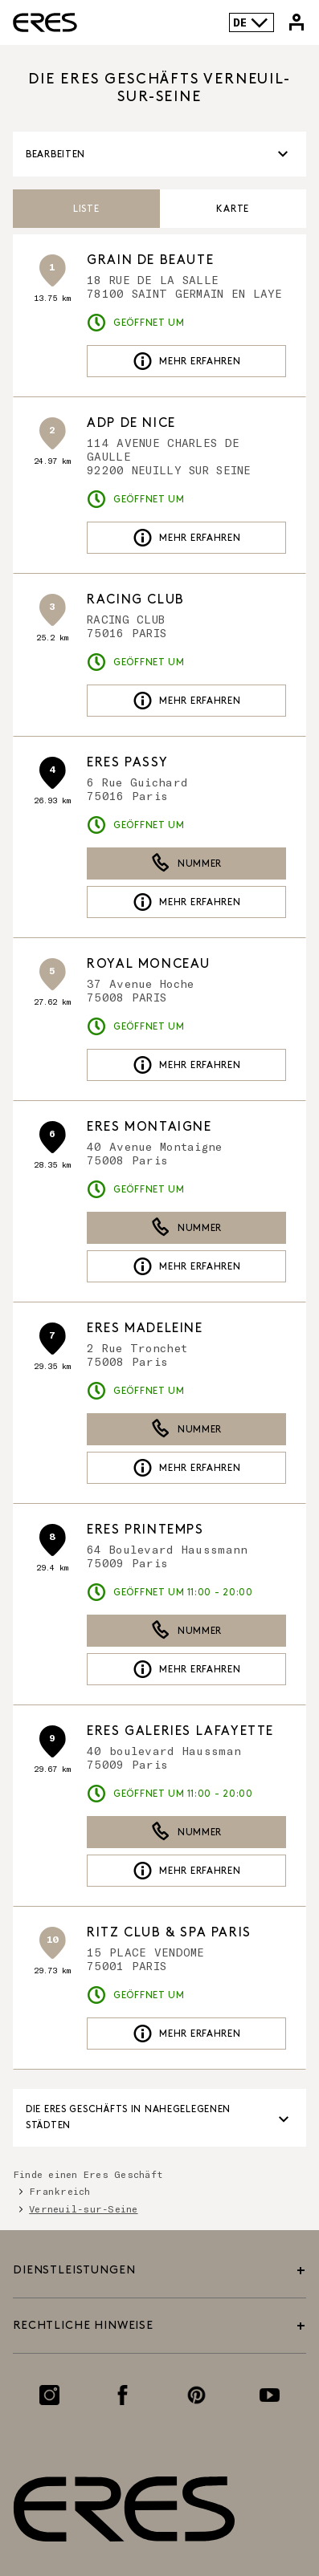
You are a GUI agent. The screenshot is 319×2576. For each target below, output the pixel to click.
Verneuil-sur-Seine (83, 2208)
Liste (86, 209)
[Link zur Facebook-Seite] (122, 2395)
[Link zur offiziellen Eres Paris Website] (45, 22)
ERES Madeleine (144, 1329)
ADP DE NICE (131, 423)
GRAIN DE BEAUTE (150, 260)
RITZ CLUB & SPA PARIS (169, 1933)
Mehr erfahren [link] (187, 361)
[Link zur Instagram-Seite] (49, 2395)
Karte (232, 209)
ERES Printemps (145, 1530)
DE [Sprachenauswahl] (251, 22)
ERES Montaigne (149, 1127)
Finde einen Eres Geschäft (88, 2174)
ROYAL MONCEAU (149, 964)
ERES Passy (127, 763)
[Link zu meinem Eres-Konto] (296, 22)
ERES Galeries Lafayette (180, 1731)
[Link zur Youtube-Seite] (270, 2395)
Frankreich (59, 2190)
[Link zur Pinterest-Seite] (196, 2395)
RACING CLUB (136, 600)
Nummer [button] (186, 863)
